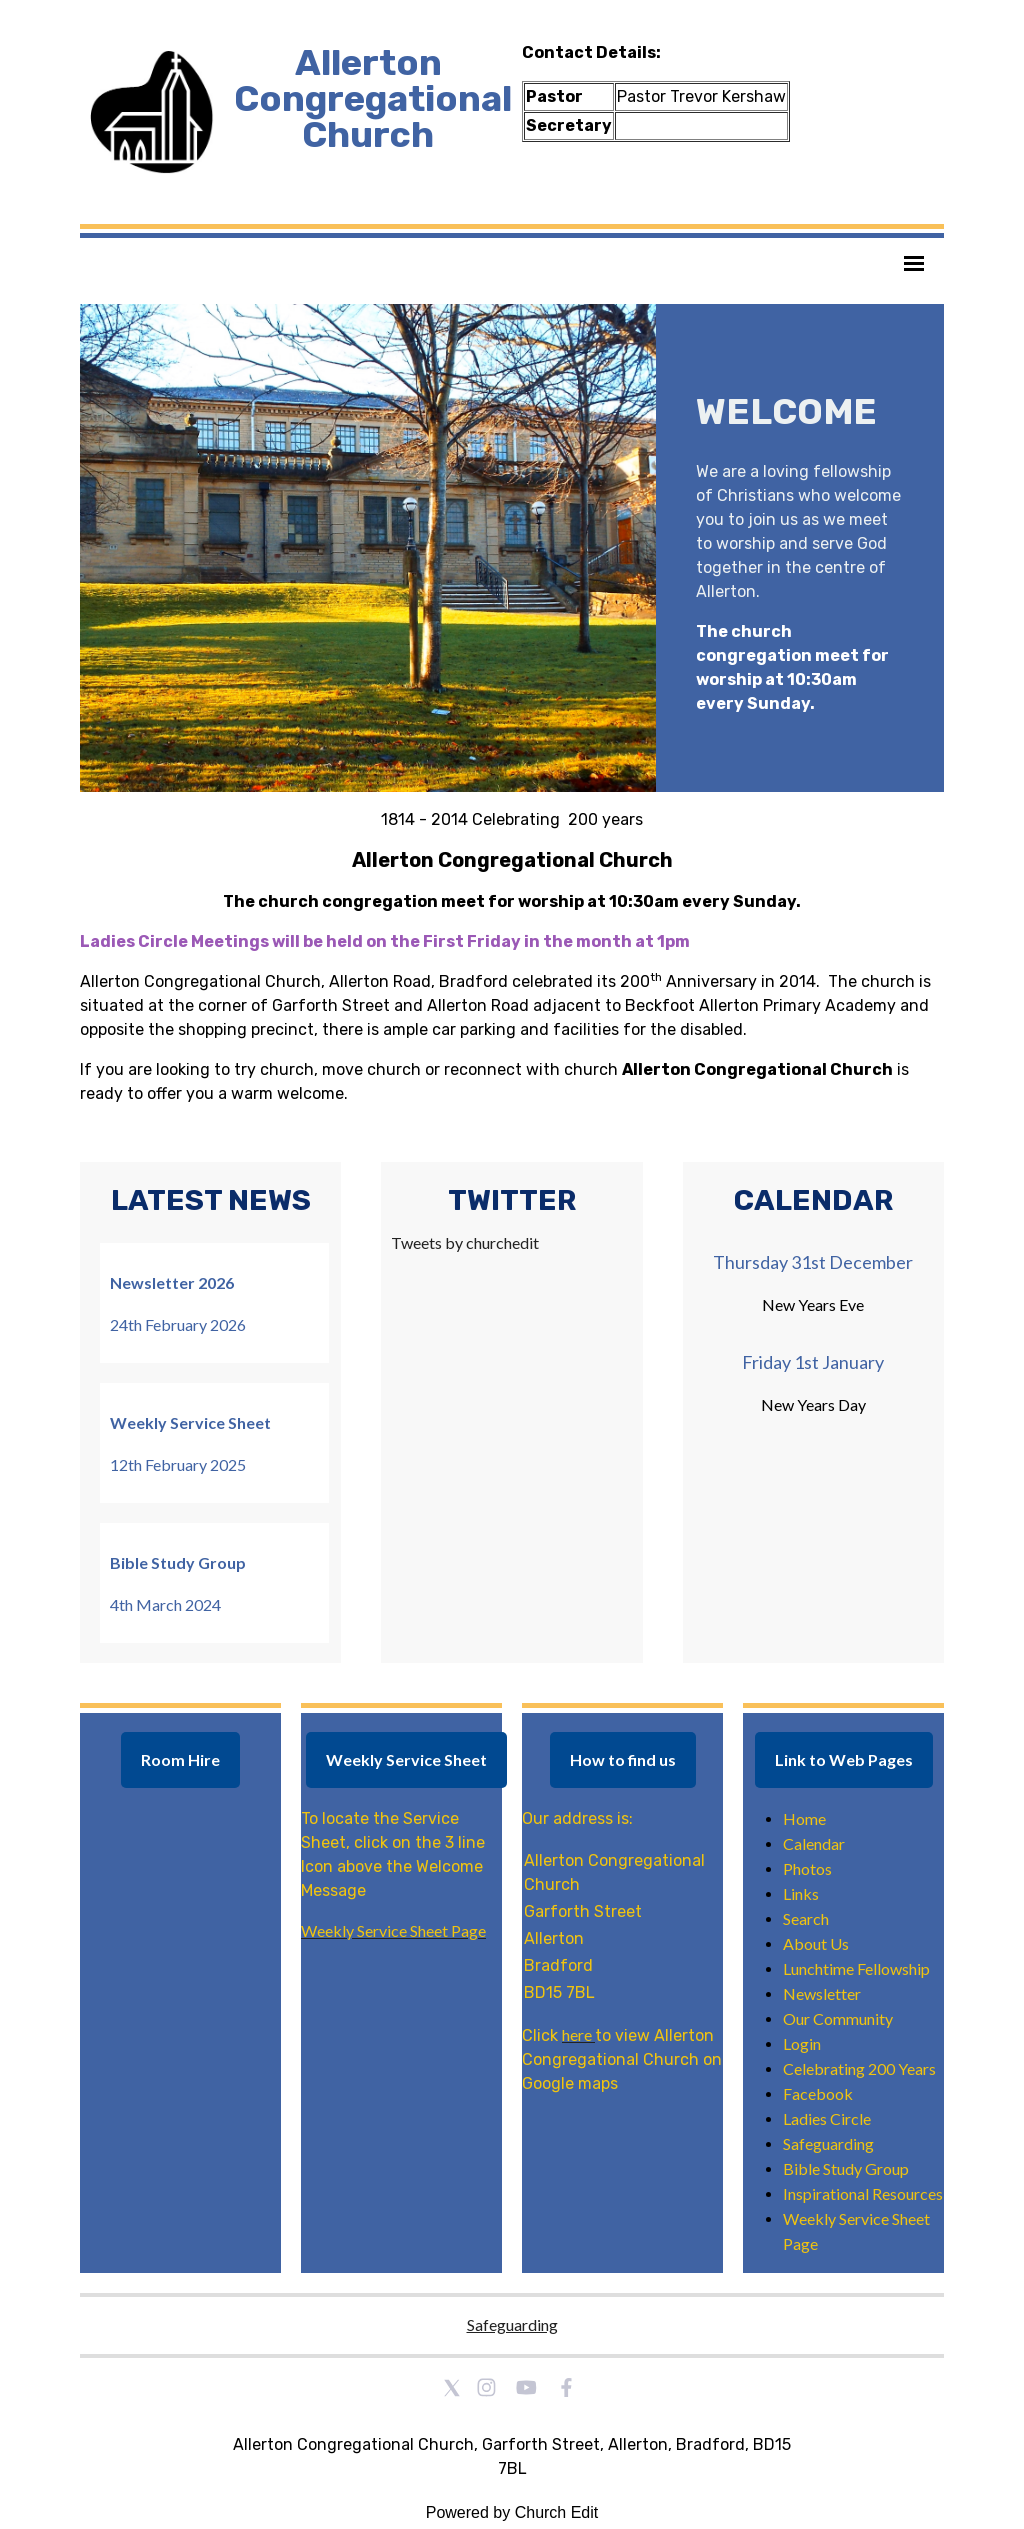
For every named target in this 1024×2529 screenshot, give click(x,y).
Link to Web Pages (844, 1759)
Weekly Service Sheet (406, 1759)
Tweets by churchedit (465, 1242)
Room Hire (180, 1759)
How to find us (623, 1759)
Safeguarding (512, 2324)
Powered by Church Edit (512, 2512)
